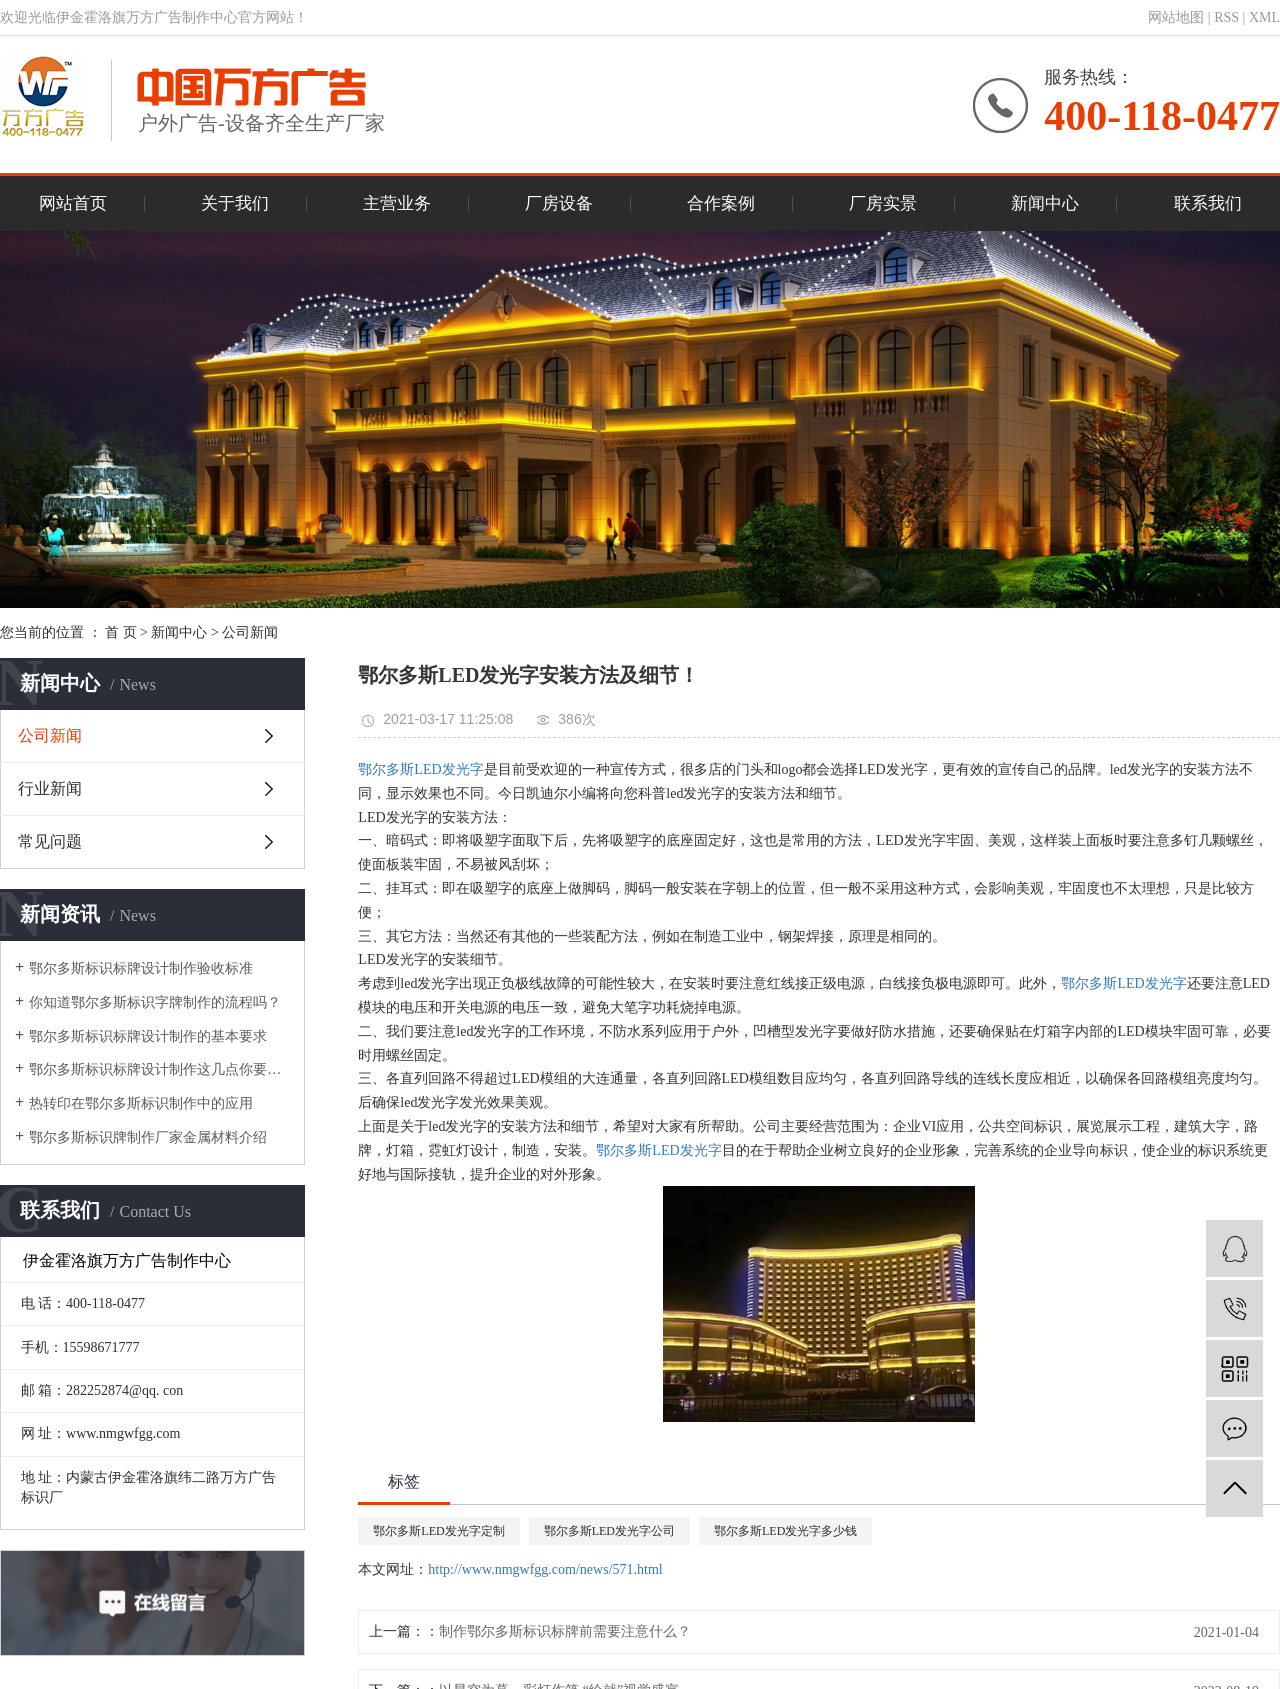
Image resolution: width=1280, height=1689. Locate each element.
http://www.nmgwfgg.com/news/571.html (545, 1569)
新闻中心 (1045, 203)
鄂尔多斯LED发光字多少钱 (785, 1531)
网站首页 (73, 203)
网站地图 (1176, 17)
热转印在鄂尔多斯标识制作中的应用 (141, 1103)
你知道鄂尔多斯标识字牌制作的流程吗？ (155, 1002)
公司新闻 (250, 632)
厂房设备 (559, 203)
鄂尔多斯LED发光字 (420, 769)
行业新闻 (50, 788)
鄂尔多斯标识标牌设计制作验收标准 (141, 968)
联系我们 (1208, 203)
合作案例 (721, 203)
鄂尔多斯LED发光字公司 (609, 1531)
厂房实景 (883, 203)
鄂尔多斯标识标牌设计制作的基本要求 (148, 1036)
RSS (1226, 17)
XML (1264, 17)
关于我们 (235, 203)
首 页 (121, 632)
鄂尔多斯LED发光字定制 (438, 1531)
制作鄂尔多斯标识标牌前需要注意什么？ (565, 1631)
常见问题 (50, 841)
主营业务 (397, 203)
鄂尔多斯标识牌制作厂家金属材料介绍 (148, 1137)
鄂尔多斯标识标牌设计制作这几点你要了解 (159, 1069)
